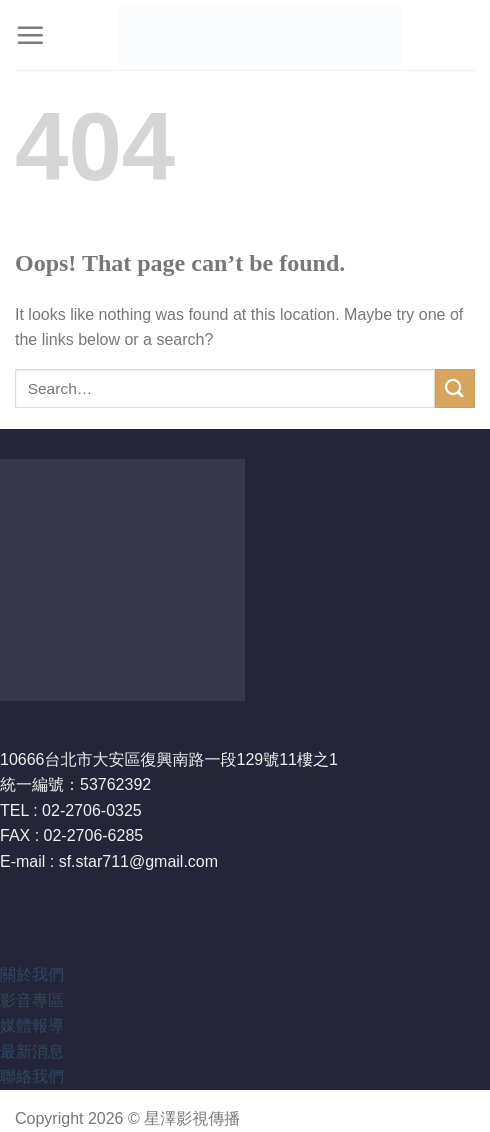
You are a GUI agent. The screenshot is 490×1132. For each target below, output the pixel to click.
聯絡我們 (32, 1076)
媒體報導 (32, 1025)
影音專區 (32, 1000)
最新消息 (32, 1051)
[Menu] (30, 35)
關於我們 (32, 974)
